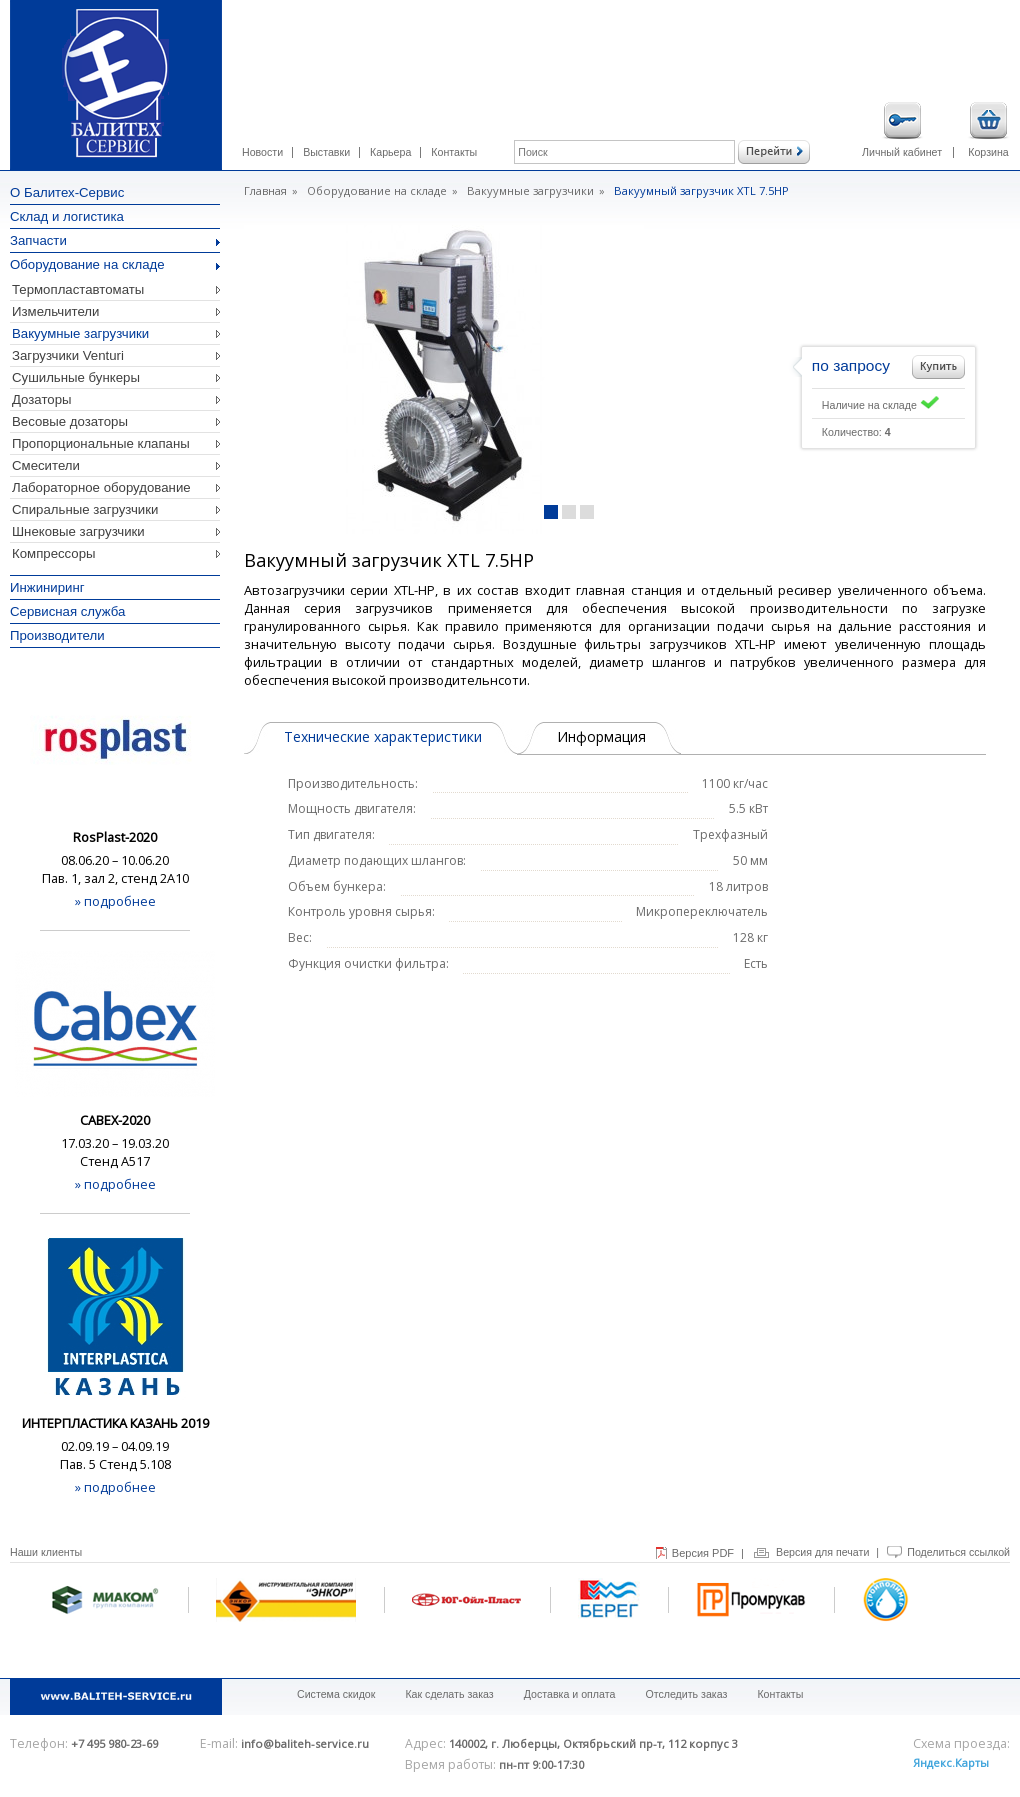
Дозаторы (42, 399)
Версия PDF (703, 1553)
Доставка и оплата (570, 1694)
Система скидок (336, 1694)
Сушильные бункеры (76, 377)
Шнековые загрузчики (78, 531)
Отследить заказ (686, 1694)
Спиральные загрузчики (85, 509)
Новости (262, 152)
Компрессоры (54, 553)
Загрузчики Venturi (68, 355)
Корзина (988, 130)
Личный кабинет (902, 130)
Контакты (454, 152)
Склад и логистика (67, 216)
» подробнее (115, 901)
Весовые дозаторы (70, 421)
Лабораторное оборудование (101, 487)
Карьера (390, 152)
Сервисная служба (67, 611)
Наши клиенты (46, 1552)
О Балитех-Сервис (67, 192)
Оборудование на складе (115, 264)
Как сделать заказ (449, 1694)
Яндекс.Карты (951, 1762)
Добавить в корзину (938, 367)
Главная (265, 190)
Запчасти (115, 240)
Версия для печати (822, 1552)
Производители (57, 635)
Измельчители (55, 311)
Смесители (46, 465)
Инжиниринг (47, 587)
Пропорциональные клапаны (101, 443)
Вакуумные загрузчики (80, 333)
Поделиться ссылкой (958, 1552)
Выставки (326, 152)
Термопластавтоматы (78, 289)
